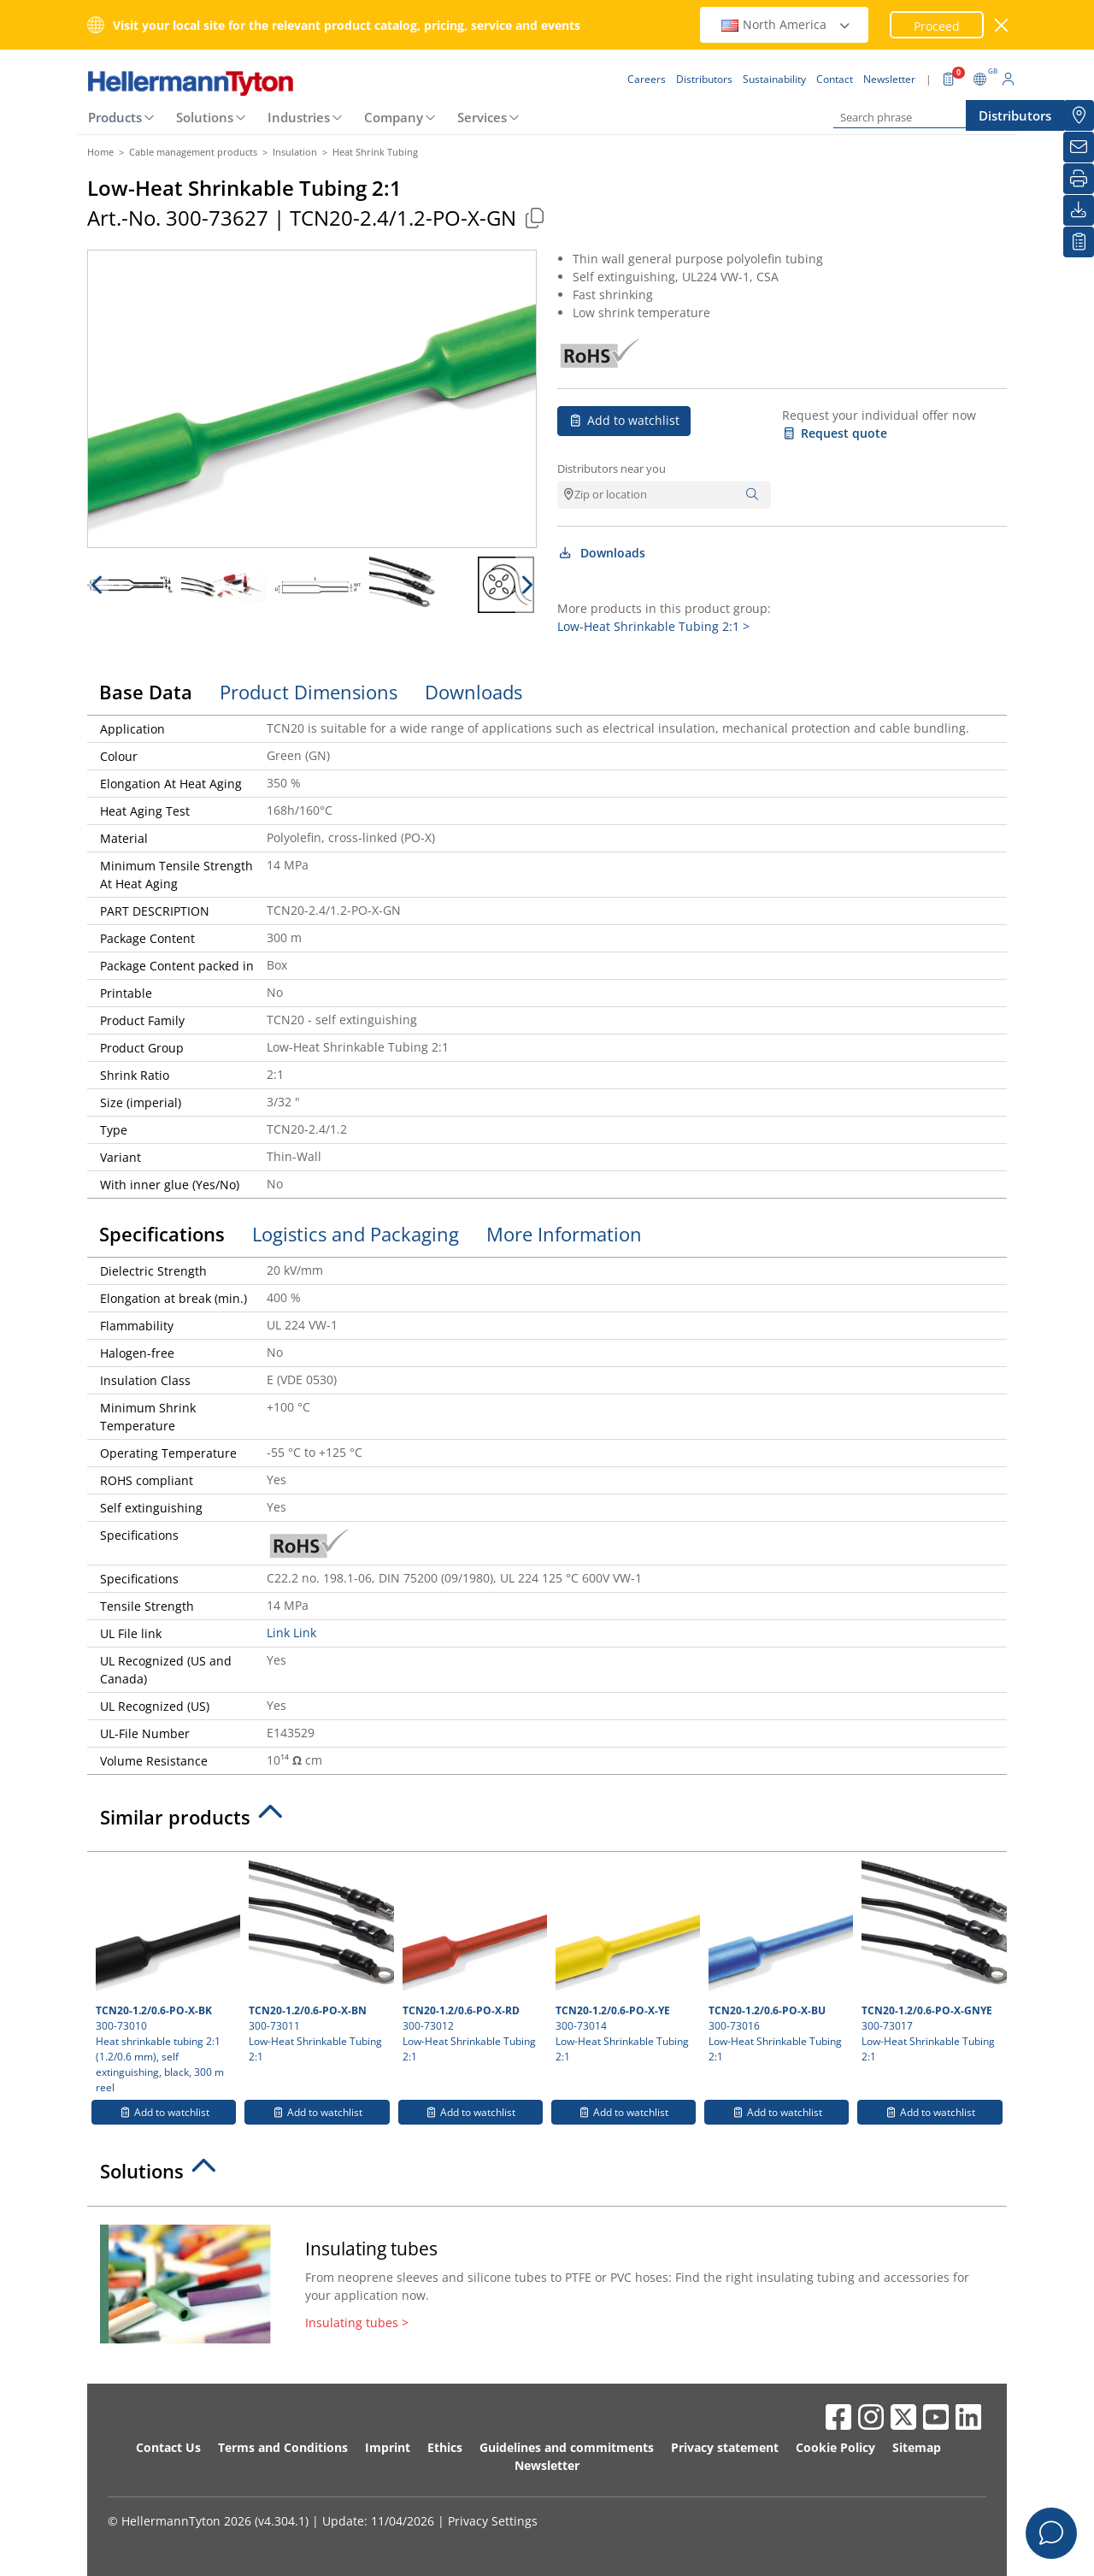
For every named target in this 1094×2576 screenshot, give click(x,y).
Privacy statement (725, 2447)
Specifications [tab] (162, 1234)
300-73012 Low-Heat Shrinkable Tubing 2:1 (473, 1962)
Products (115, 117)
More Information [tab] (564, 1234)
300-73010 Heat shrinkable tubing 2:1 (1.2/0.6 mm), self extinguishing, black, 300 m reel (166, 1977)
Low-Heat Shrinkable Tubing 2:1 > (653, 626)
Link (278, 1632)
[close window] (1002, 25)
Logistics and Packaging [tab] (355, 1234)
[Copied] (534, 218)
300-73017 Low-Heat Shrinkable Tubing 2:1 (932, 1962)
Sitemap (916, 2447)
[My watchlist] (1078, 242)
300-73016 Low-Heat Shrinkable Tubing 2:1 (779, 1962)
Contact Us (168, 2447)
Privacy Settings (493, 2521)
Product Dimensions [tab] (308, 691)
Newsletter (547, 2465)
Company (393, 117)
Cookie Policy (835, 2447)
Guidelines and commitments (566, 2447)
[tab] (547, 1822)
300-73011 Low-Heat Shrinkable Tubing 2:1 (319, 1962)
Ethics (444, 2447)
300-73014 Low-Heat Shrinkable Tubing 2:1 (626, 1962)
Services (482, 117)
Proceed (937, 26)
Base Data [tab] (145, 691)
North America (786, 24)
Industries (299, 117)
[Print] (1078, 178)
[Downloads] (1078, 210)
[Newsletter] (1078, 147)
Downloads (601, 553)
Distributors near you (611, 468)
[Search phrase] (918, 117)
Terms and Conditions (283, 2447)
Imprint (387, 2447)
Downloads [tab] (473, 691)
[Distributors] (1078, 115)
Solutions (204, 117)
